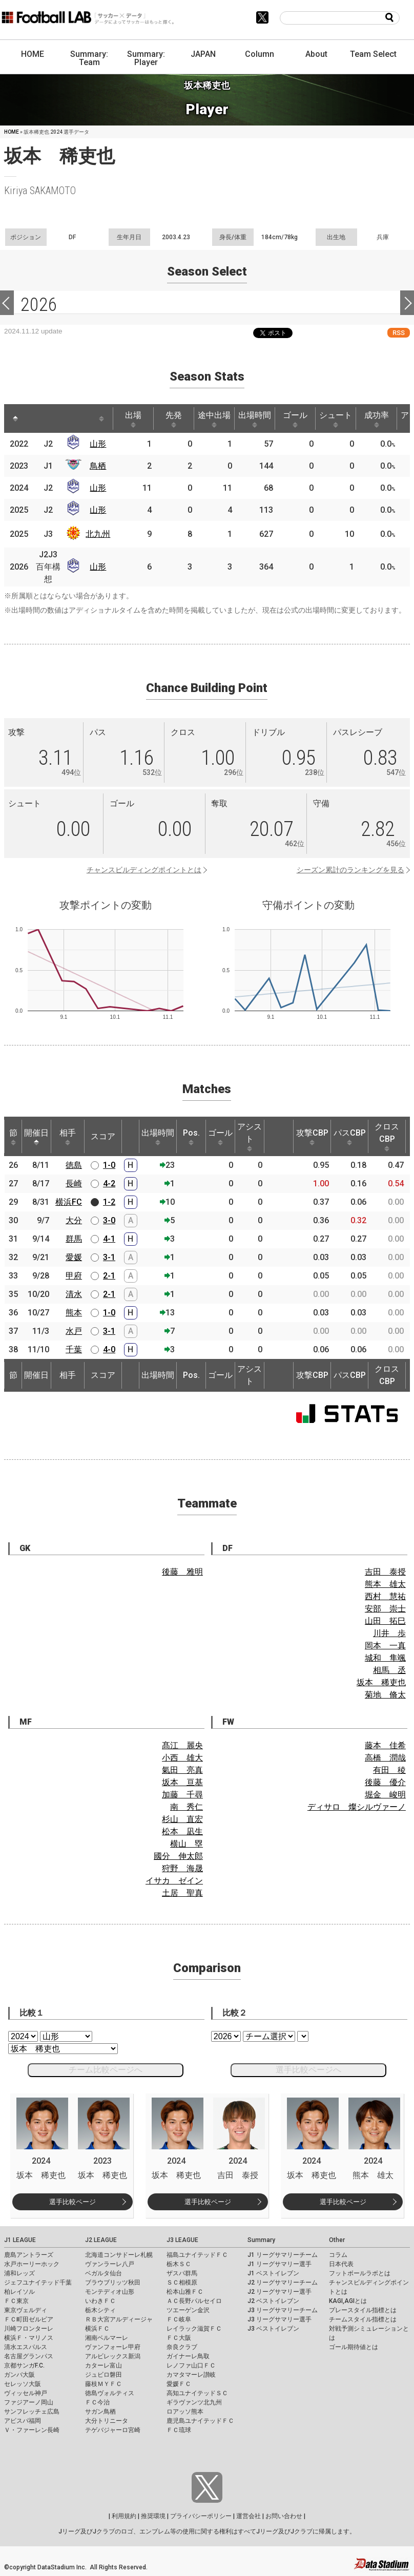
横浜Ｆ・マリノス (28, 2337)
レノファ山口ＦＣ (191, 2365)
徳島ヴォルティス (109, 2393)
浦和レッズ (19, 2273)
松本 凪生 (182, 1831)
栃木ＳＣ (179, 2264)
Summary (261, 2240)
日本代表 (341, 2264)
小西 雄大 (182, 1758)
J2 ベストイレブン (273, 2301)
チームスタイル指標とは (363, 2319)
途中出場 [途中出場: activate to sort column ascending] (214, 419)
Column (259, 54)
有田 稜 (389, 1770)
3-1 (109, 1257)
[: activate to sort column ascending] (38, 418)
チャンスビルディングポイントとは (144, 870)
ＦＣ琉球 (179, 2430)
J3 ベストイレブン (273, 2328)
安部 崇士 (385, 1609)
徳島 (74, 1165)
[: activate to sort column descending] (15, 418)
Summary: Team (89, 58)
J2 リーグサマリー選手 (279, 2291)
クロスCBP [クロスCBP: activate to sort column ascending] (387, 1136)
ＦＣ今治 (97, 2402)
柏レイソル (19, 2291)
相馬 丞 (389, 1670)
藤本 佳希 (385, 1745)
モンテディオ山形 (109, 2291)
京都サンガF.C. (24, 2365)
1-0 (109, 1165)
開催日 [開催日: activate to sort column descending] (36, 1136)
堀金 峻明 (385, 1794)
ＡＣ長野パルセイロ (194, 2301)
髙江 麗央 (182, 1745)
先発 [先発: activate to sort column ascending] (173, 419)
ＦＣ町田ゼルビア (28, 2319)
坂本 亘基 (182, 1782)
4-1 (109, 1239)
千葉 (74, 1349)
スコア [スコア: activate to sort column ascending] (103, 1136)
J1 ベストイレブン (273, 2273)
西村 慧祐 (385, 1596)
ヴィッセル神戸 (25, 2393)
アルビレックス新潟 (112, 2356)
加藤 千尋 (182, 1794)
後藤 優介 (385, 1782)
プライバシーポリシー (201, 2516)
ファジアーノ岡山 (28, 2402)
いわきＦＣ (100, 2301)
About (316, 54)
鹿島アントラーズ (28, 2254)
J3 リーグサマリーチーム (282, 2310)
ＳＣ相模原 (182, 2282)
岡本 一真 (385, 1645)
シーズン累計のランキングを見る (350, 870)
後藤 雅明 (182, 1572)
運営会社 (248, 2516)
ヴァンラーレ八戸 (109, 2264)
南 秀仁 (186, 1807)
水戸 (74, 1331)
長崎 (74, 1183)
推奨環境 (153, 2516)
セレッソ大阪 (22, 2383)
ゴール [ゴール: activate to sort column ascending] (295, 419)
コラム (338, 2254)
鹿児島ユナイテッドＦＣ (200, 2420)
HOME (32, 54)
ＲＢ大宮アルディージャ (119, 2319)
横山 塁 (186, 1844)
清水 (74, 1294)
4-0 (109, 1349)
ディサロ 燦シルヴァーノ (356, 1807)
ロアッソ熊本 (185, 2411)
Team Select (373, 54)
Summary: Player (146, 58)
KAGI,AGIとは (348, 2301)
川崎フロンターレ (28, 2328)
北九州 (98, 534)
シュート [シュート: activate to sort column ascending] (335, 419)
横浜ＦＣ (97, 2328)
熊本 (74, 1312)
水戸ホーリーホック (31, 2264)
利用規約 (124, 2516)
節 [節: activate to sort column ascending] (13, 1136)
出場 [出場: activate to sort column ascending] (133, 419)
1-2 (109, 1202)
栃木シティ (100, 2310)
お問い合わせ (283, 2516)
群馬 (74, 1239)
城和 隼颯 (385, 1658)
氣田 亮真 (182, 1770)
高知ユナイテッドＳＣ (197, 2393)
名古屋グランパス (28, 2356)
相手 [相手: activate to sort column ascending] (67, 1136)
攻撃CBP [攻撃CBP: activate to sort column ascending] (312, 1136)
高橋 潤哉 (385, 1758)
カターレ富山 (103, 2365)
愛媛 (74, 1257)
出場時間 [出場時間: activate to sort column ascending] (254, 419)
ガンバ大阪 (19, 2374)
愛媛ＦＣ (179, 2383)
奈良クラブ (182, 2347)
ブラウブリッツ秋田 (112, 2282)
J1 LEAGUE (20, 2240)
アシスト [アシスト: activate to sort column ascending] (249, 1136)
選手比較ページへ (308, 2069)
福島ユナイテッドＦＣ (197, 2254)
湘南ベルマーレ (106, 2337)
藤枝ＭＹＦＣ (103, 2383)
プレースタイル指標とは (363, 2310)
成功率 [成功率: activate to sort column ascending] (376, 419)
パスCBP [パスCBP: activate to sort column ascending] (350, 1136)
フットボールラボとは (359, 2273)
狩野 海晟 (182, 1868)
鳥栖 (98, 466)
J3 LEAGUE (182, 2240)
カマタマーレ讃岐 (191, 2374)
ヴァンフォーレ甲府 (112, 2347)
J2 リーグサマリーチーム (282, 2282)
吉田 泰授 (385, 1572)
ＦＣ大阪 (179, 2337)
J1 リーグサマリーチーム (282, 2254)
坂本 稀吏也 (381, 1682)
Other (337, 2240)
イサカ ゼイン (174, 1881)
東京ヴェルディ (25, 2310)
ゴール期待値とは (353, 2347)
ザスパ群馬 (182, 2273)
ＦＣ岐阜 (179, 2319)
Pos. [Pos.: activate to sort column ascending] (191, 1136)
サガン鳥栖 (100, 2411)
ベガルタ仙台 (103, 2273)
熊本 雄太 (385, 1584)
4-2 (109, 1183)
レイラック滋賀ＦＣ (194, 2328)
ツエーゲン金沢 (188, 2310)
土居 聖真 (182, 1893)
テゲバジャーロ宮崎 (112, 2430)
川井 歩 (389, 1633)
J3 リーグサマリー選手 (279, 2319)
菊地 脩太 (385, 1695)
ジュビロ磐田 (103, 2374)
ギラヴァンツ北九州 (194, 2402)
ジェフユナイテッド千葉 (38, 2282)
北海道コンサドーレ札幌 (119, 2254)
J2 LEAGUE (101, 2240)
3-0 (109, 1220)
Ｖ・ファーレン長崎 (31, 2430)
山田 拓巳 (385, 1621)
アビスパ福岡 (22, 2420)
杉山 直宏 (182, 1819)
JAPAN (203, 54)
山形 (98, 444)
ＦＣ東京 (16, 2301)
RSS (398, 333)
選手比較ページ (72, 2202)
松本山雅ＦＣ (185, 2291)
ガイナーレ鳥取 (188, 2356)
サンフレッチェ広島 (31, 2411)
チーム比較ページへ (105, 2069)
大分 (74, 1220)
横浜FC (68, 1202)
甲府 (74, 1276)
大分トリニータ (106, 2420)
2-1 (109, 1276)
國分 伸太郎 (178, 1856)
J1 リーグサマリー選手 (279, 2264)
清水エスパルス (25, 2347)
